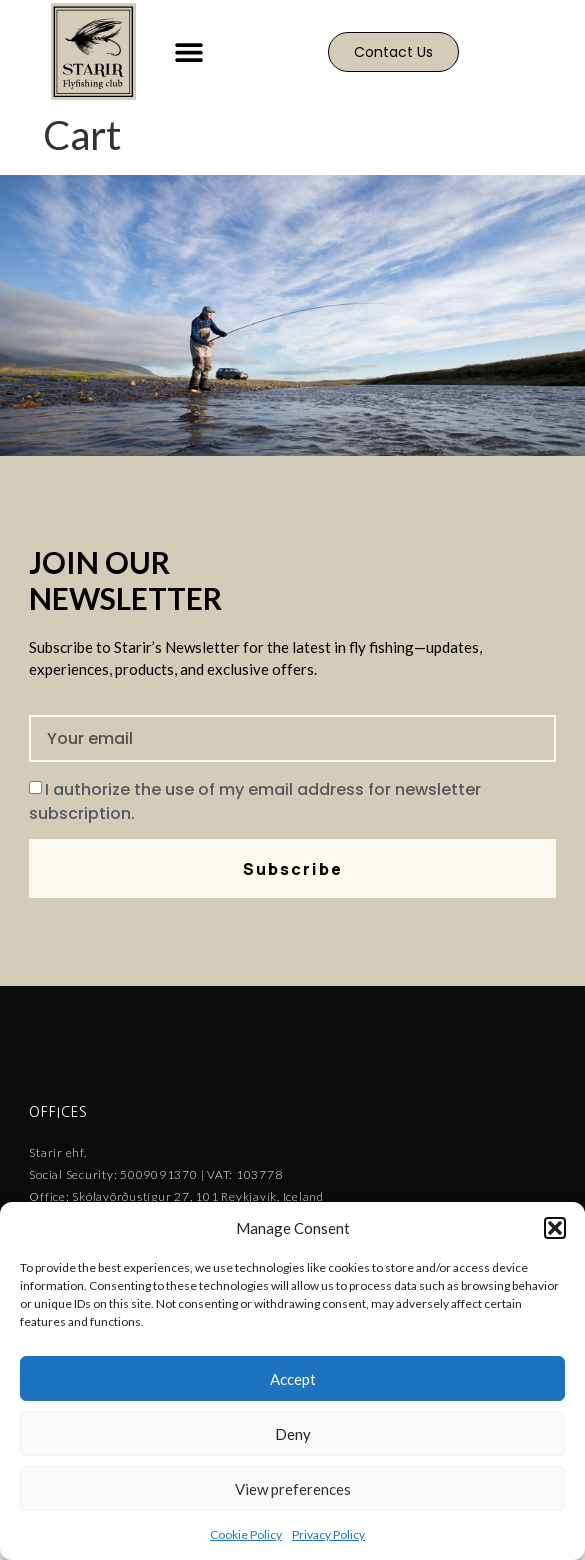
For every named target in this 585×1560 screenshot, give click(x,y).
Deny (293, 1434)
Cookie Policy (246, 1534)
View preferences (293, 1489)
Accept (293, 1379)
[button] (555, 1228)
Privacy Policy (328, 1534)
